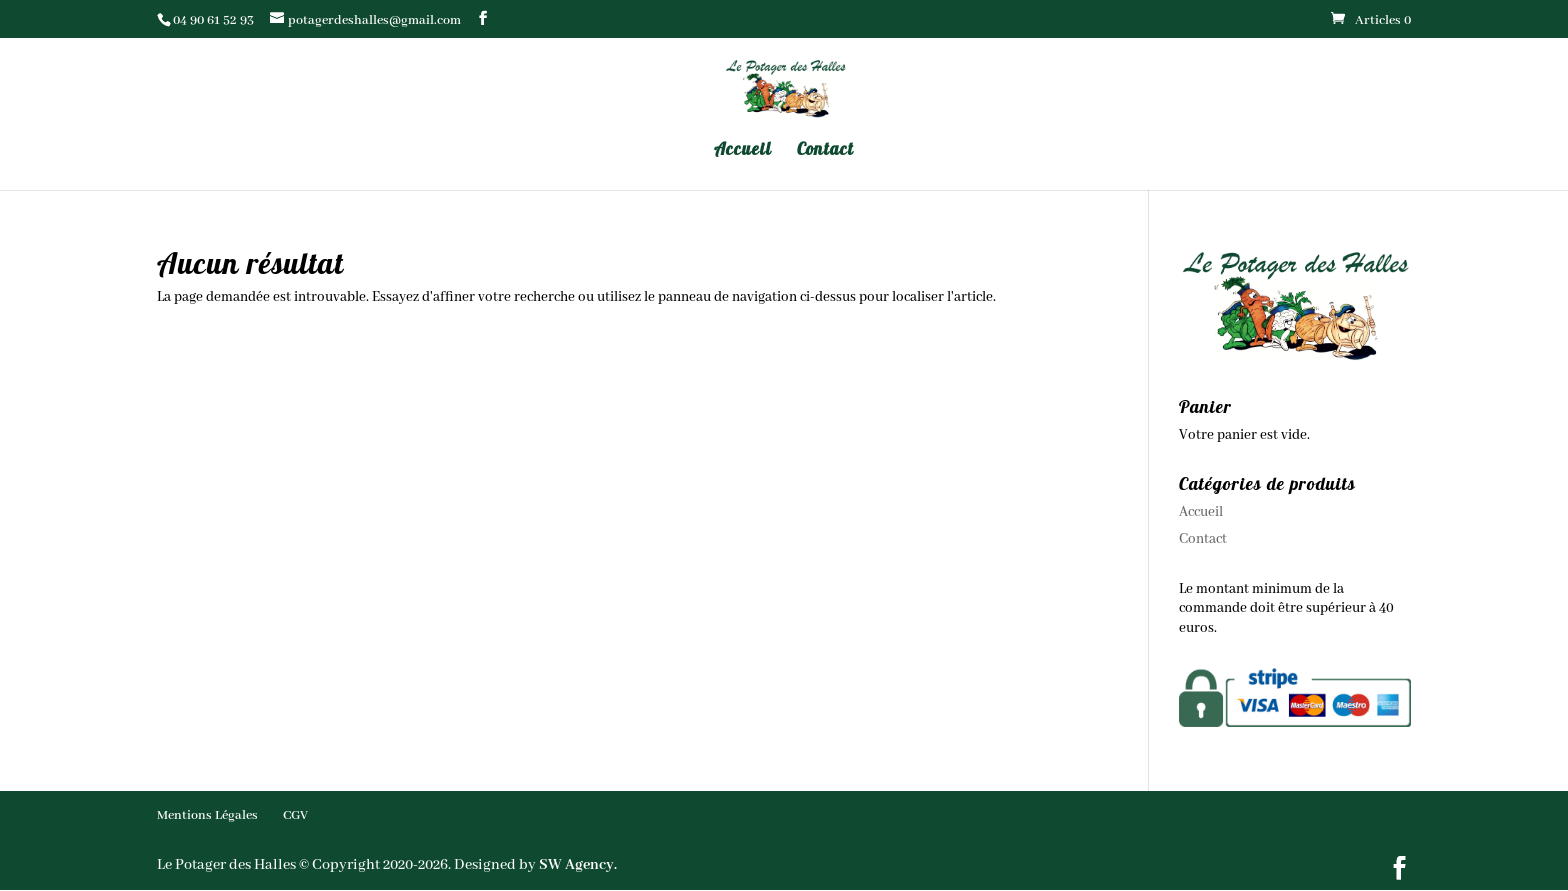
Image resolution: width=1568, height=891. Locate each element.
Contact (825, 150)
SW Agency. (578, 865)
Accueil (743, 150)
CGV (295, 815)
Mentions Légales (207, 815)
